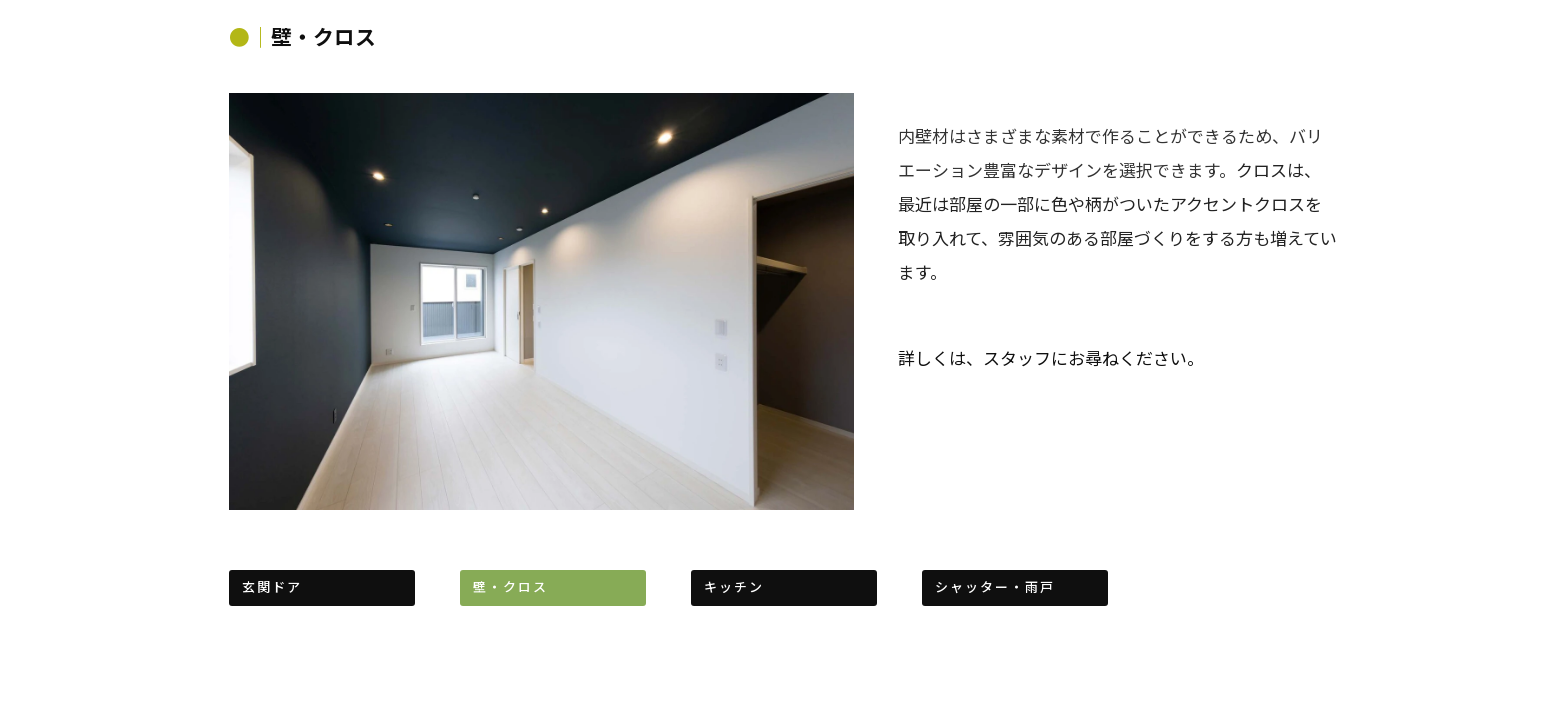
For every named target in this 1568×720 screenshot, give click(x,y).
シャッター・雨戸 (995, 586)
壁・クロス (510, 586)
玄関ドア (272, 586)
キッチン (734, 586)
